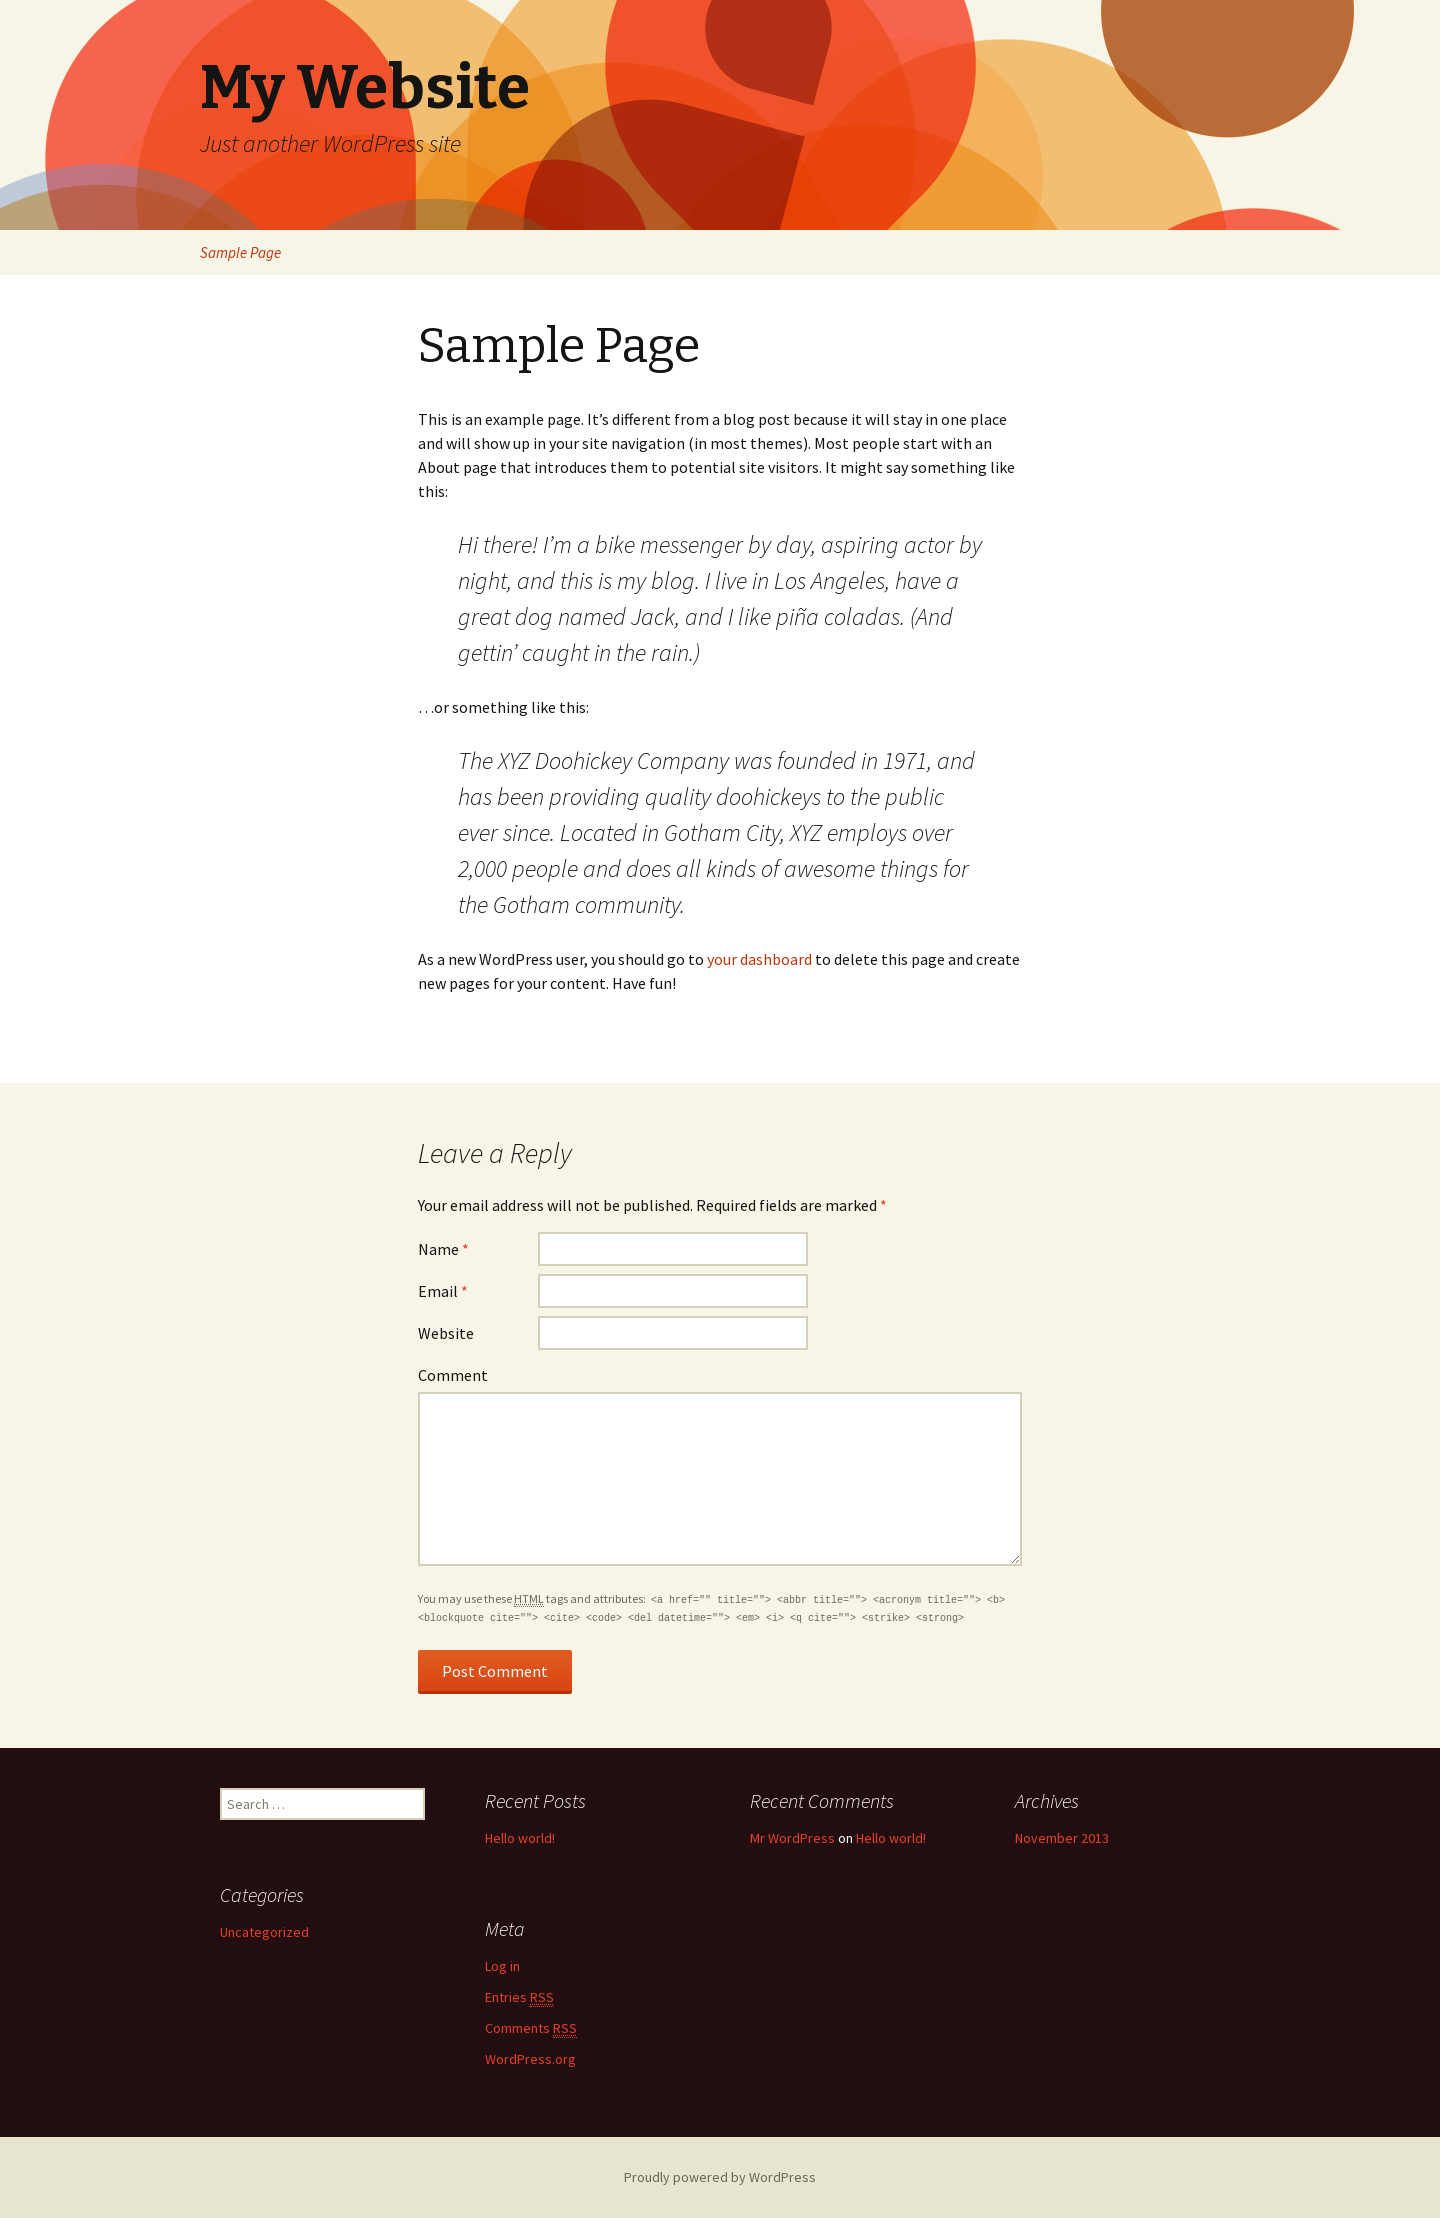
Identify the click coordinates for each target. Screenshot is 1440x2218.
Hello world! (520, 1838)
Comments (531, 2028)
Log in (502, 1966)
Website (446, 1333)
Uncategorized (264, 1932)
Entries (519, 1997)
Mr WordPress (792, 1838)
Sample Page (240, 252)
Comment (453, 1375)
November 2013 (1062, 1838)
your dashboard (759, 959)
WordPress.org (530, 2059)
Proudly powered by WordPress (720, 2177)
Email (443, 1291)
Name (443, 1249)
